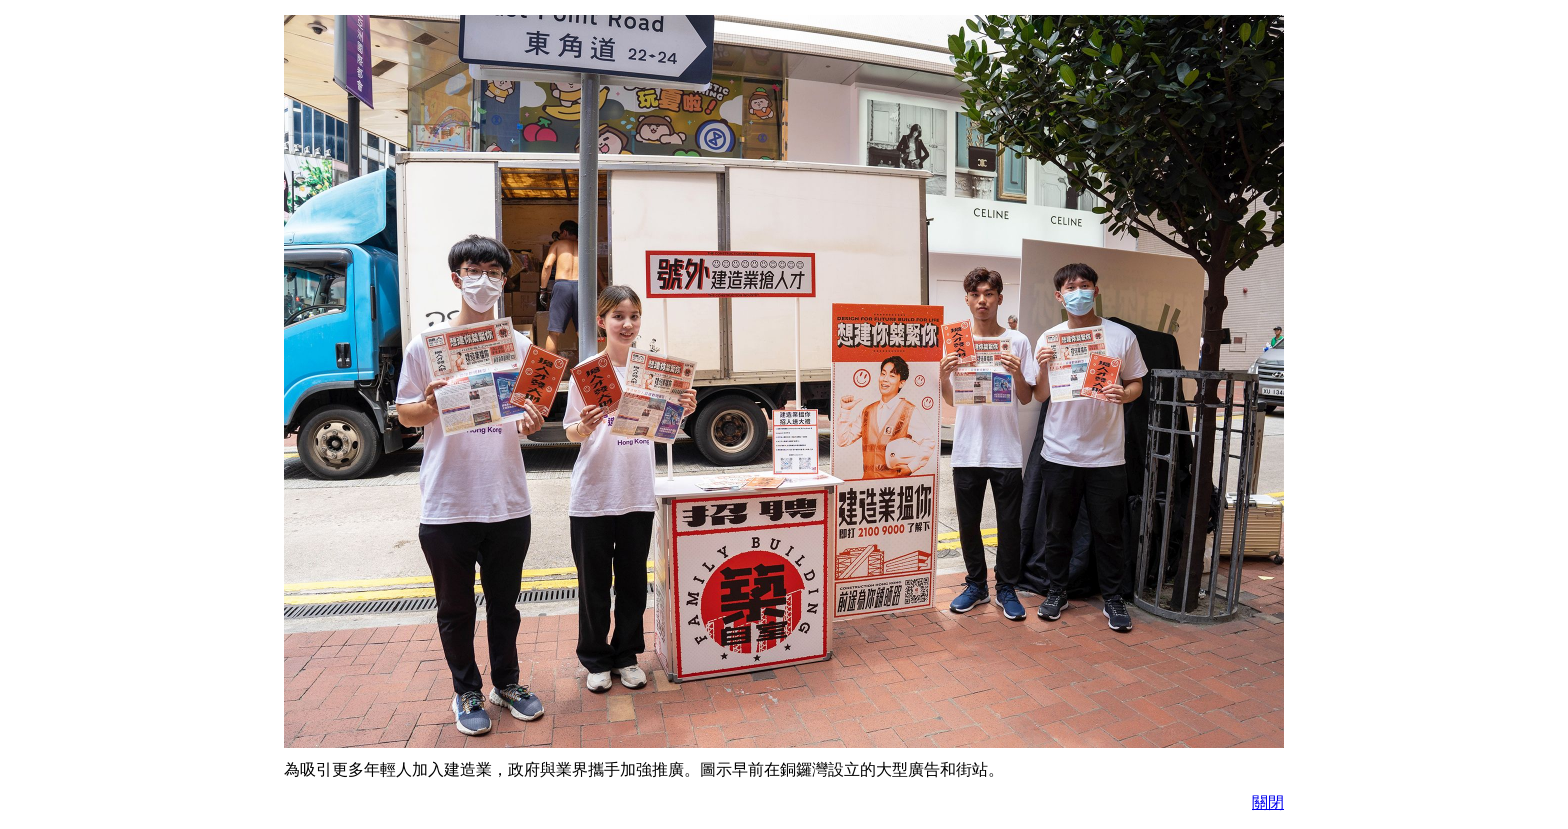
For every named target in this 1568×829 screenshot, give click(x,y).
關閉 (1268, 802)
